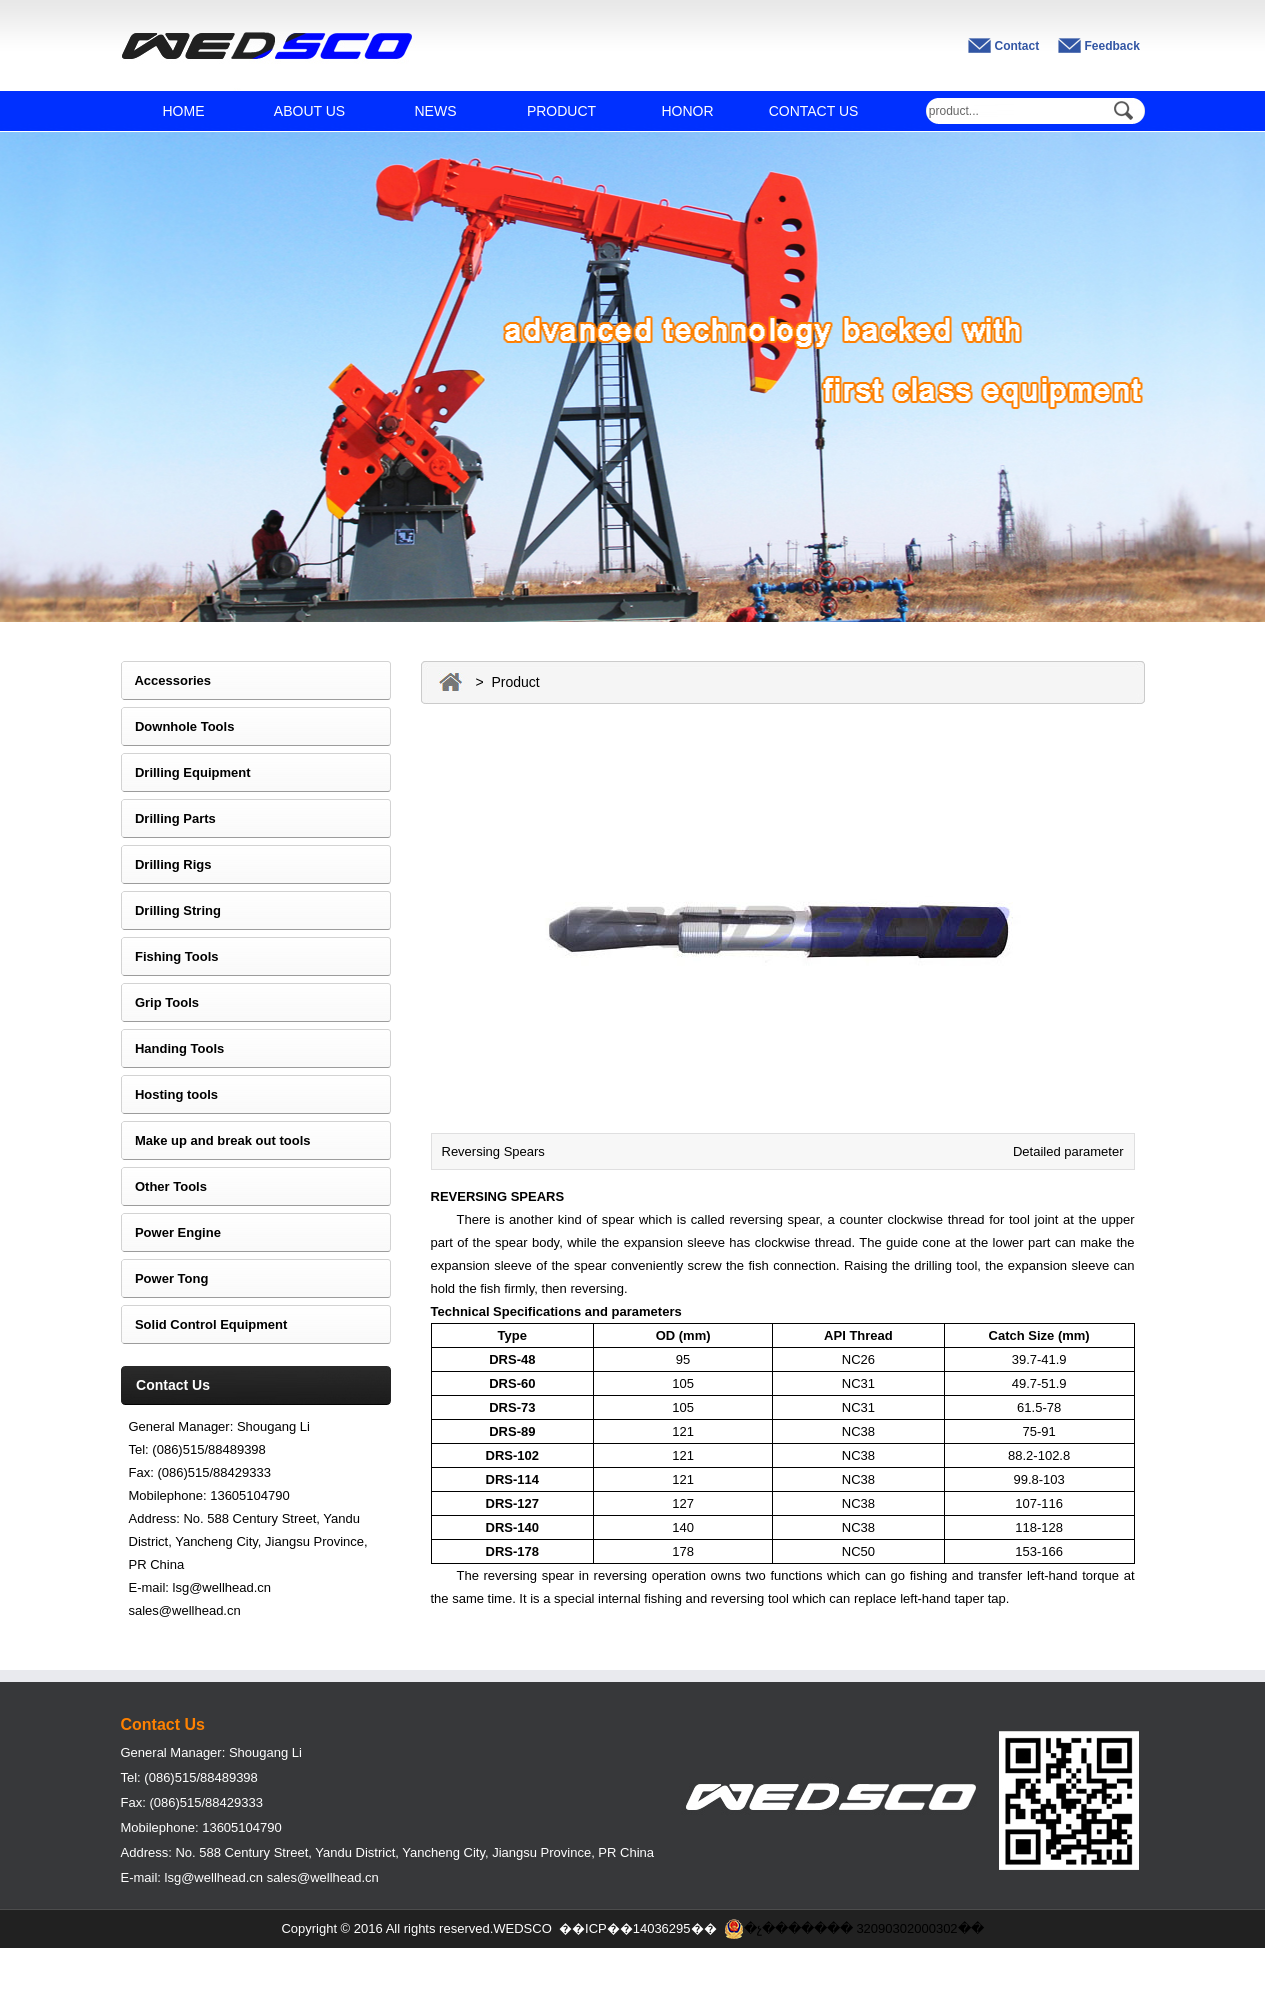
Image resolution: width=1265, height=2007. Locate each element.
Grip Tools (160, 1002)
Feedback (1112, 46)
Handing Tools (173, 1048)
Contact (1017, 46)
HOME (184, 111)
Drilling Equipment (186, 772)
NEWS (436, 111)
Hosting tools (170, 1094)
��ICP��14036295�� (638, 1928)
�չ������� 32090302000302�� (854, 1929)
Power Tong (165, 1278)
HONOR (687, 111)
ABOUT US (309, 111)
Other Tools (164, 1186)
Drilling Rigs (166, 864)
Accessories (166, 680)
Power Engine (171, 1232)
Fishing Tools (170, 956)
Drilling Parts (168, 818)
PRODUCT (561, 111)
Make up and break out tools (216, 1140)
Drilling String (171, 910)
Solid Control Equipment (204, 1324)
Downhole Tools (178, 726)
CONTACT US (814, 111)
